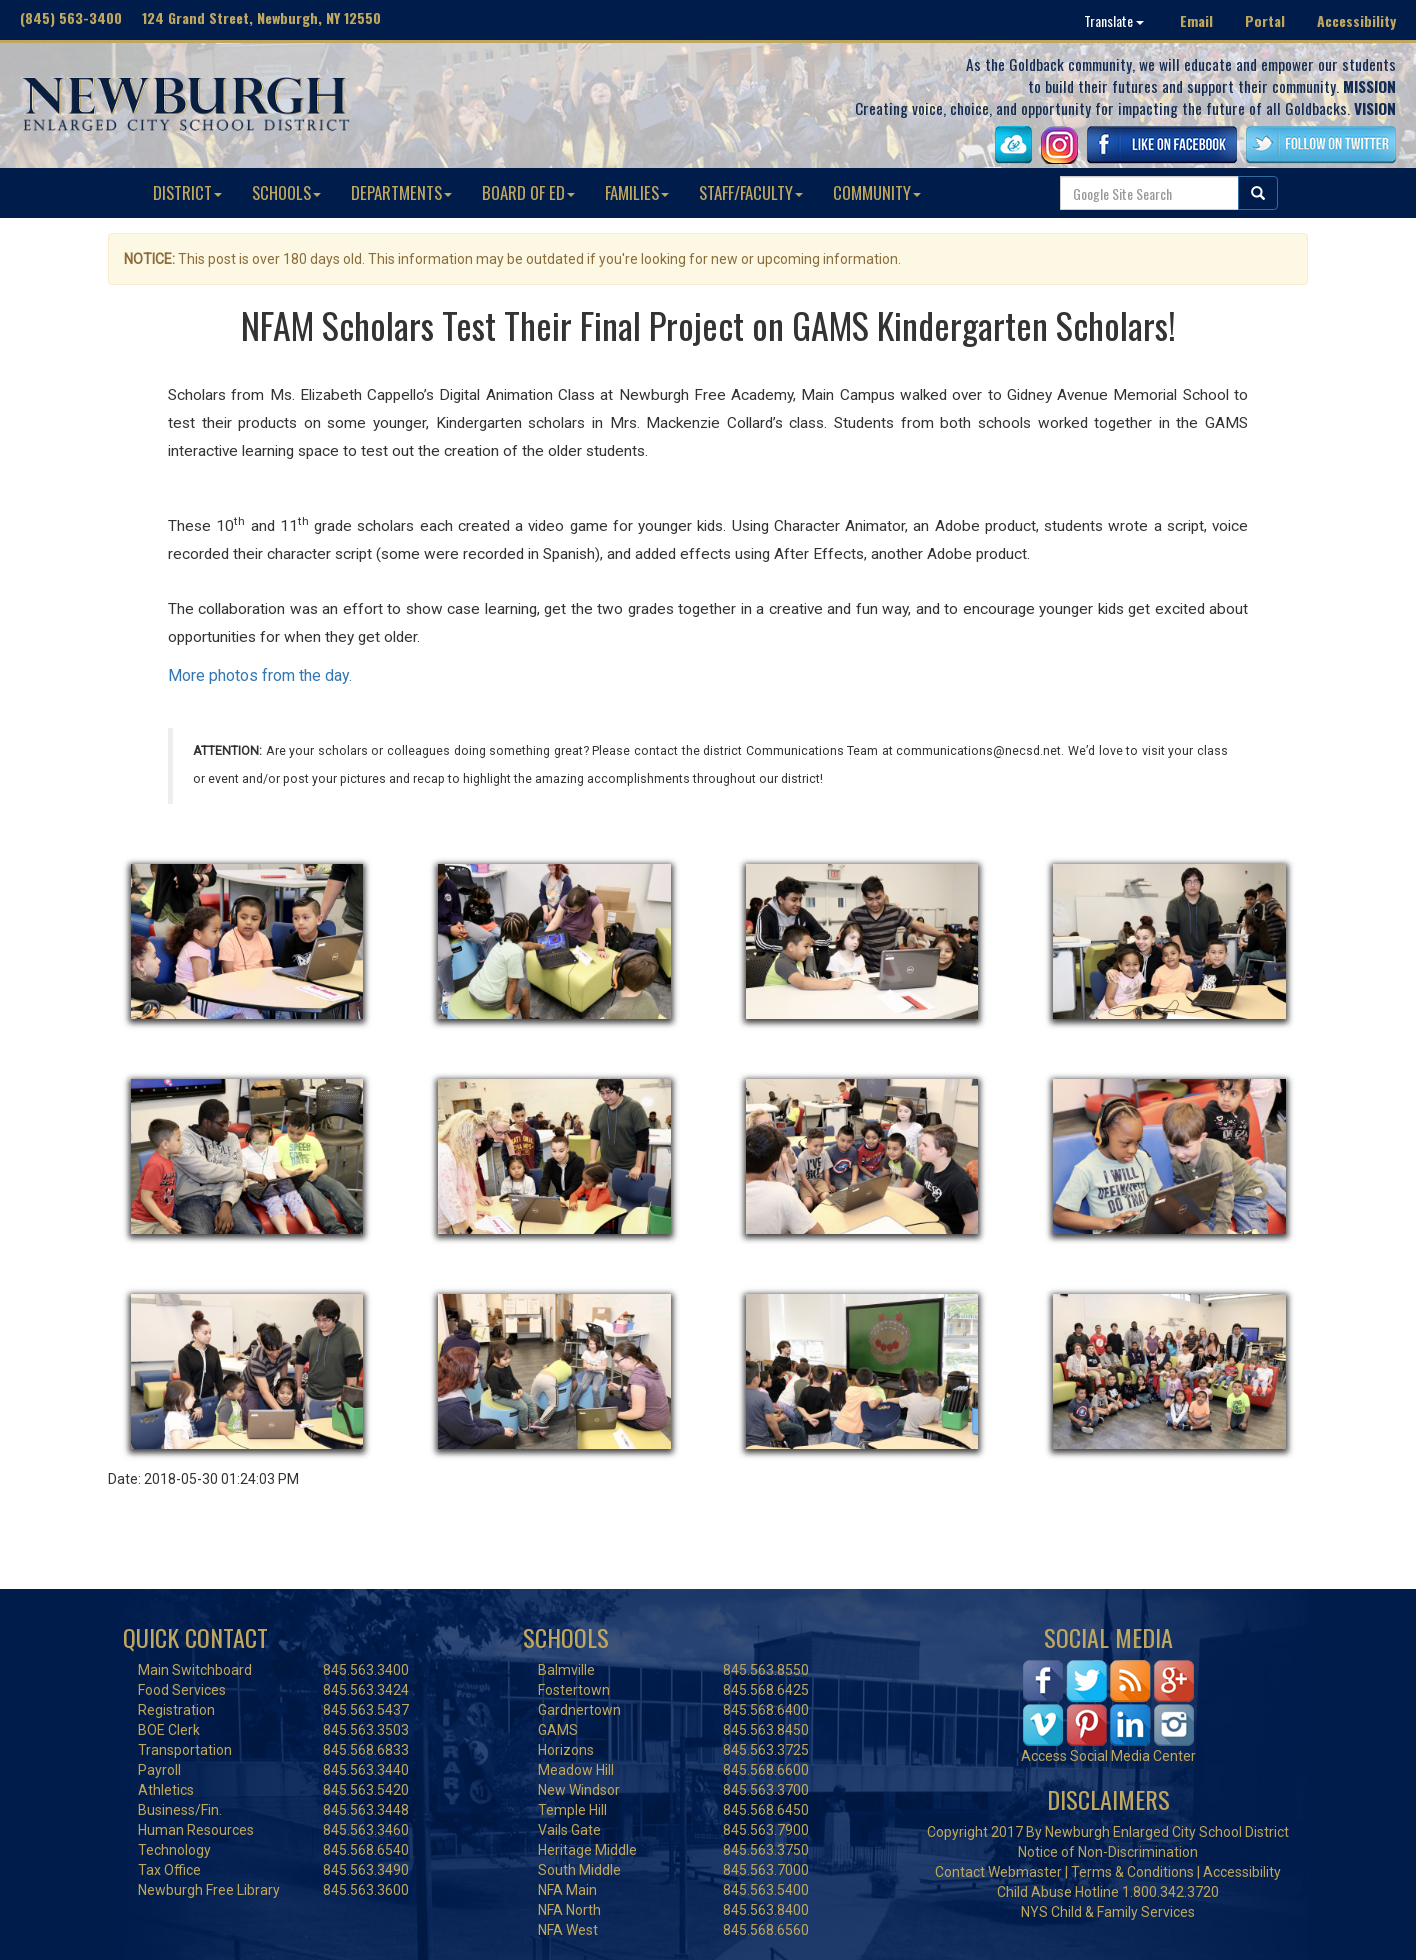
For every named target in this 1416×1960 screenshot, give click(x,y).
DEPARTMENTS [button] (401, 192)
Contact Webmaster (998, 1872)
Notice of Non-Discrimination (1108, 1852)
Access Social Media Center (1108, 1756)
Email (1196, 20)
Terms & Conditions (1132, 1872)
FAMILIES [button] (637, 192)
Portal (1265, 20)
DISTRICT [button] (187, 192)
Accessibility (1356, 20)
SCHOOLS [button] (286, 192)
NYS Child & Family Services (1108, 1912)
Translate (1114, 20)
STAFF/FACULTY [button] (751, 192)
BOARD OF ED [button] (528, 192)
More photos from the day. (260, 675)
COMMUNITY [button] (877, 192)
